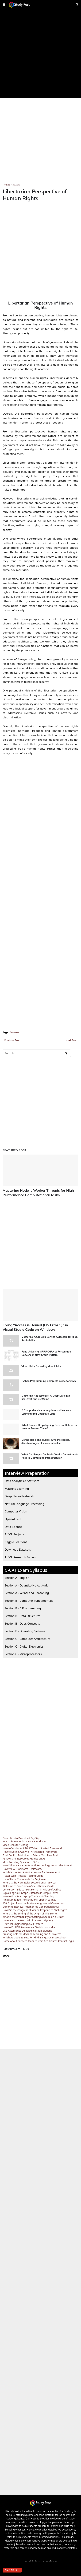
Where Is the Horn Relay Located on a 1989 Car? (30, 1882)
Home (6, 184)
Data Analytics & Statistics (22, 1481)
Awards (53, 1941)
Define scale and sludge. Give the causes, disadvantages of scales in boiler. (45, 1441)
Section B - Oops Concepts (22, 1623)
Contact (62, 1941)
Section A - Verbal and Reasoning (27, 1593)
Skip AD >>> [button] (12, 2570)
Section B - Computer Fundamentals (29, 1601)
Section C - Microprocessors (23, 1654)
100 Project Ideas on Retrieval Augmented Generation (33, 1903)
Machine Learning (17, 1489)
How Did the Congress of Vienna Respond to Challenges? (35, 1910)
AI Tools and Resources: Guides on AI (24, 1858)
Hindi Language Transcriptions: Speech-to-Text (29, 1899)
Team (31, 1941)
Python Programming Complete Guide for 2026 (48, 1381)
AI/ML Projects (14, 1534)
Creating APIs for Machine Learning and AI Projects (32, 1934)
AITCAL (7, 1956)
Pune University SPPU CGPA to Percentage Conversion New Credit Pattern (46, 1353)
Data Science (13, 1527)
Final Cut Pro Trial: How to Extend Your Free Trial (30, 1855)
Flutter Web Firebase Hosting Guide (23, 1875)
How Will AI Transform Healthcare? (22, 1869)
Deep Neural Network (19, 1496)
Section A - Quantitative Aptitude (26, 1585)
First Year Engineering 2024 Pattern (23, 1923)
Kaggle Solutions (16, 1542)
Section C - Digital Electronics (24, 1646)
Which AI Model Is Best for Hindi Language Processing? (34, 1937)
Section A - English (17, 1578)
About (13, 1941)
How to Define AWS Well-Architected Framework (30, 1851)
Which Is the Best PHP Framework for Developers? (31, 1872)
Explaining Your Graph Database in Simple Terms (30, 1893)
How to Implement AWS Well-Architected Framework (33, 1848)
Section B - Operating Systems (25, 1631)
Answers (15, 184)
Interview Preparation (27, 1473)
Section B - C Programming (23, 1608)
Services (22, 1941)
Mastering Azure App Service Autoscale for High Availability (49, 1338)
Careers (38, 1941)
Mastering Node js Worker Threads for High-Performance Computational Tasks (39, 1192)
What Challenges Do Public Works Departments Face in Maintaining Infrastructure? (49, 1456)
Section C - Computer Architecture (27, 1639)
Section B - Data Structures (22, 1616)
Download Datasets (18, 1549)
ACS (46, 1941)
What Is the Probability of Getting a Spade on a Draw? (33, 1916)
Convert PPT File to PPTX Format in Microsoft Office (32, 1889)
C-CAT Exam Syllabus (26, 1570)
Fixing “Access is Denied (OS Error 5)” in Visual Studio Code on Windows (35, 1327)
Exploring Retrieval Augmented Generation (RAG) (31, 1906)
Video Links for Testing (15, 1845)
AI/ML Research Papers (20, 1557)
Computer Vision (16, 1511)
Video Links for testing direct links (41, 1366)
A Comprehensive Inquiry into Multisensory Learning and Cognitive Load (46, 1412)
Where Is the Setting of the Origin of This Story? (30, 1913)
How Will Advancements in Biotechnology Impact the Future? (37, 1865)
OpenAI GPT (13, 1519)
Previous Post (12, 1040)
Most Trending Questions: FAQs (20, 1862)
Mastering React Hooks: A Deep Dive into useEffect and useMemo (45, 1397)
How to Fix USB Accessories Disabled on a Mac (29, 1927)
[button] (4, 5)
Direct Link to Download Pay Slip (21, 1838)
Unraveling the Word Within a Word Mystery (28, 1920)
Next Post (71, 1040)
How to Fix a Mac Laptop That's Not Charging (28, 1896)
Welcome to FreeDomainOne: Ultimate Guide (28, 1886)
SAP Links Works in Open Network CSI (24, 1841)
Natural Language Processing (24, 1504)
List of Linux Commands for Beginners (24, 1879)
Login (71, 1941)
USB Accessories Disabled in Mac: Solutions (27, 1930)
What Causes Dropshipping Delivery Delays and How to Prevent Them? (49, 1427)
